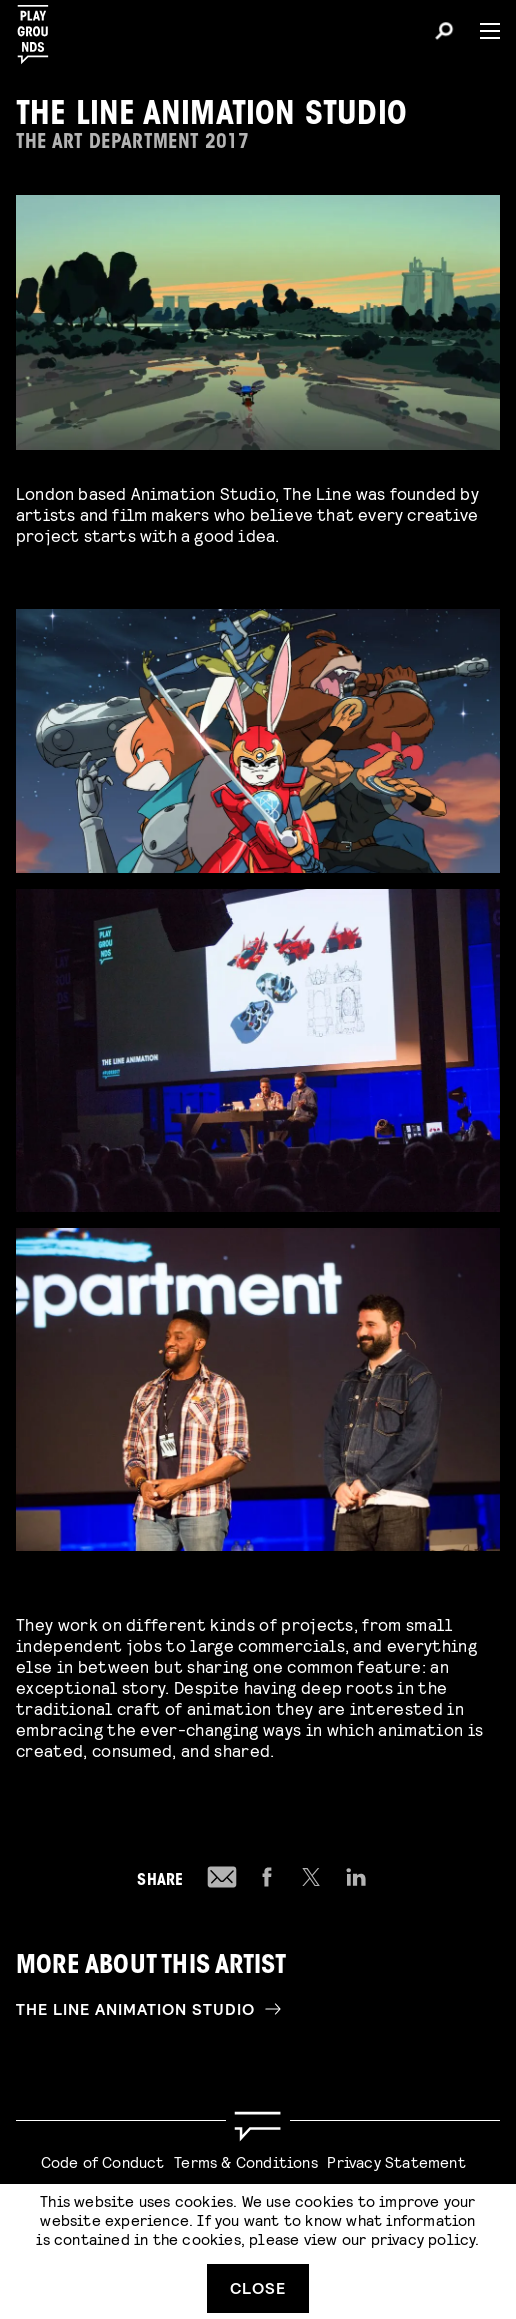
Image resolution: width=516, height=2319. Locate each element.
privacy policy (423, 2238)
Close (258, 2287)
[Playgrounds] (39, 28)
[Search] (444, 34)
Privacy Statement (396, 2161)
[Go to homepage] (258, 2126)
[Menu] (482, 31)
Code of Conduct (103, 2161)
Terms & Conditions (246, 2161)
